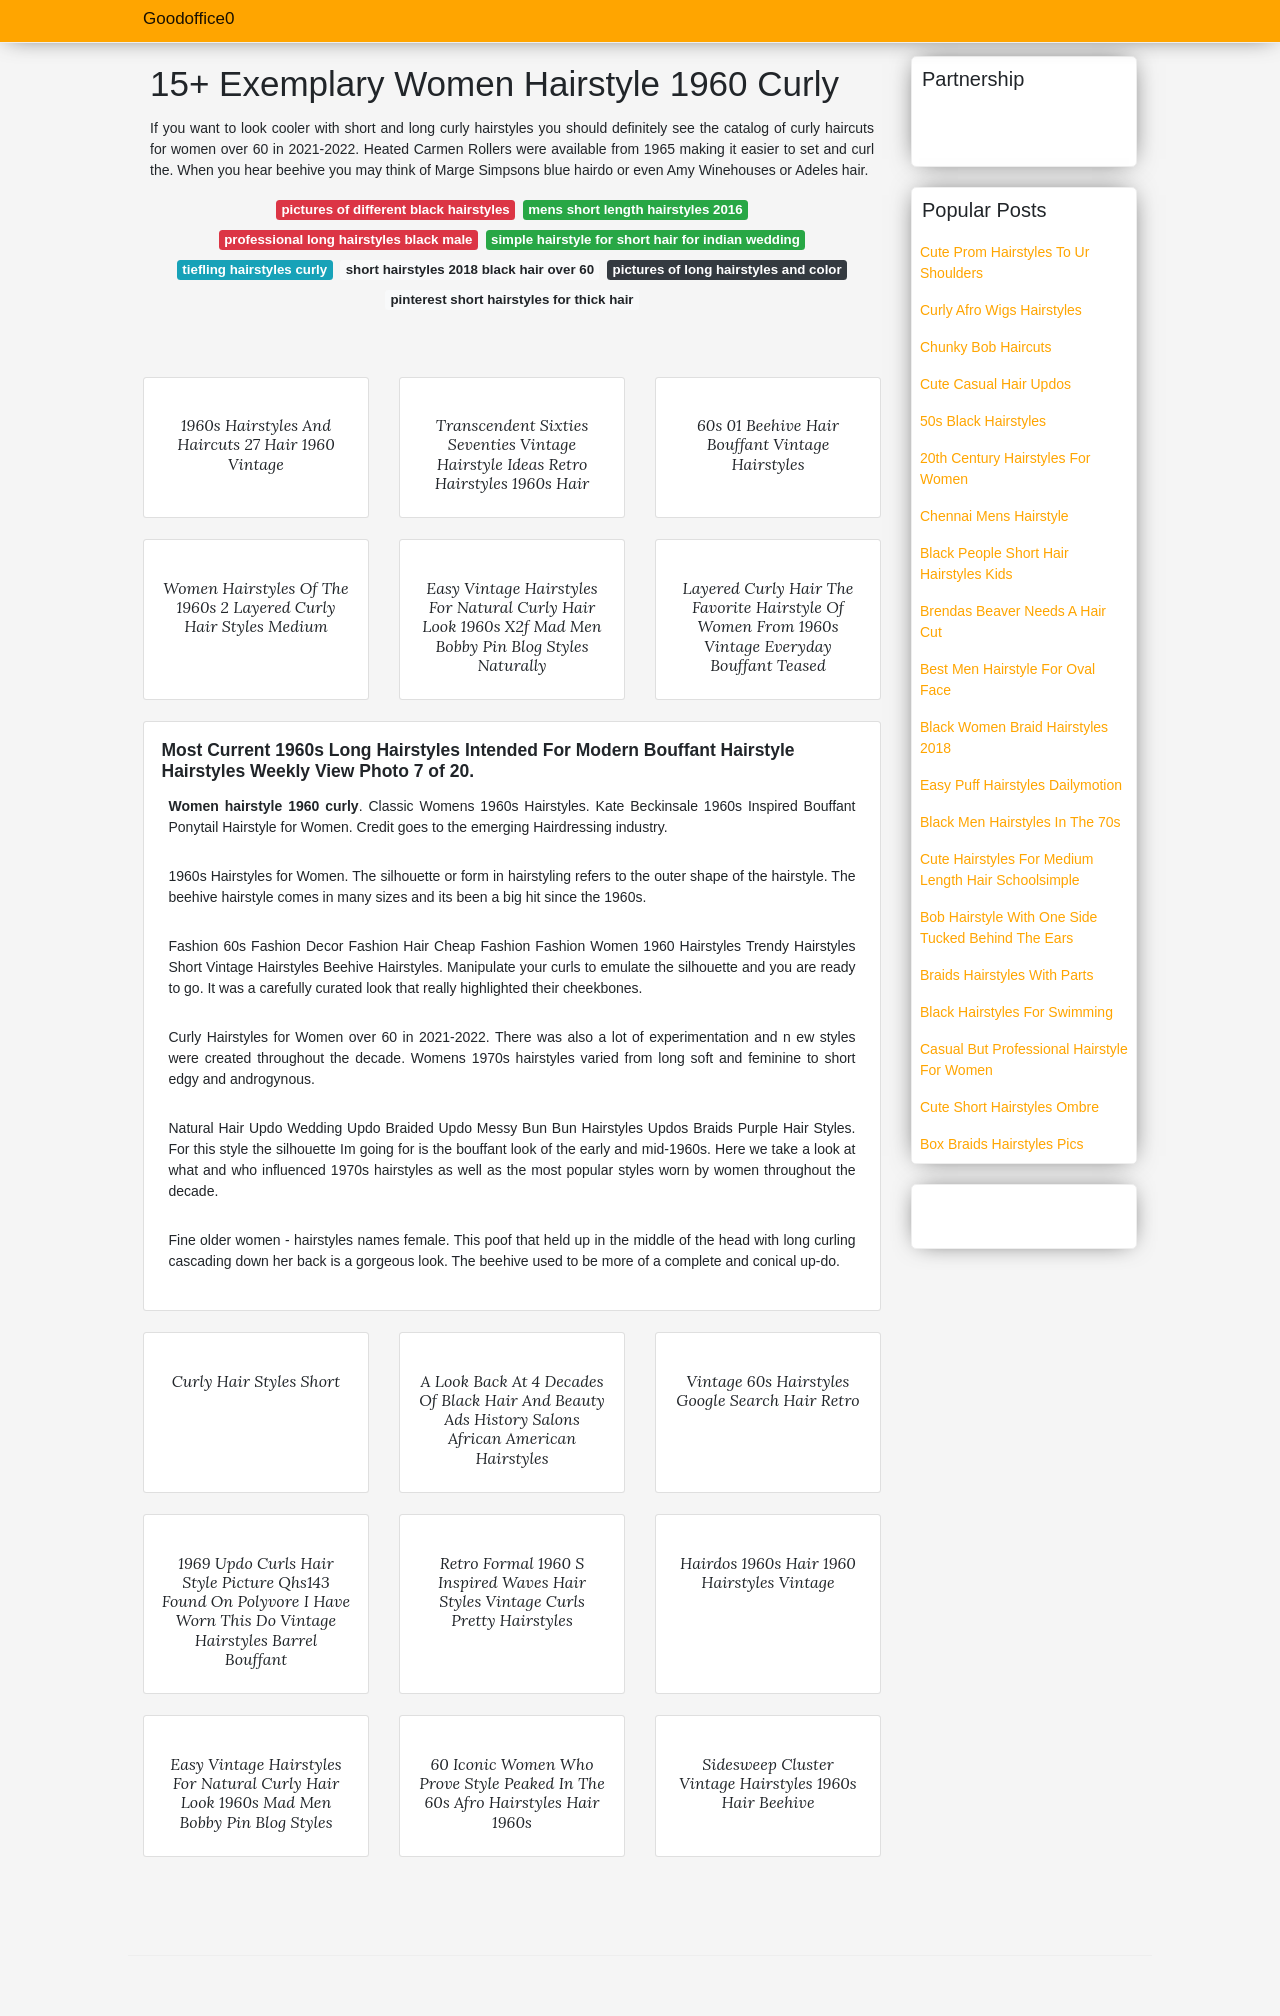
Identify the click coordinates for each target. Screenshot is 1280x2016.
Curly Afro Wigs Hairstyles (1001, 310)
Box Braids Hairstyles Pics (1001, 1144)
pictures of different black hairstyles (395, 209)
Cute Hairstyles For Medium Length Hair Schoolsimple (1007, 869)
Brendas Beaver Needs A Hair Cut (1013, 621)
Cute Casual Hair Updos (995, 384)
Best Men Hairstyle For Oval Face (1007, 679)
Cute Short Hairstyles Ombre (1009, 1107)
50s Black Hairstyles (983, 421)
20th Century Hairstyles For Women (1005, 468)
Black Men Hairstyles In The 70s (1020, 822)
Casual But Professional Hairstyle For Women (1024, 1059)
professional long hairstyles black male (348, 239)
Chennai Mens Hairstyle (994, 516)
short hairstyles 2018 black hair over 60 (470, 269)
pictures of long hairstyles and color (727, 269)
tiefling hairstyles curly (254, 269)
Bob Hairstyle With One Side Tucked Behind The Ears (1008, 927)
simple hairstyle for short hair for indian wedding (645, 239)
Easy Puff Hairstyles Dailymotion (1021, 785)
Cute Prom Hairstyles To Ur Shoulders (1004, 262)
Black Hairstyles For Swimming (1016, 1012)
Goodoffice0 (188, 18)
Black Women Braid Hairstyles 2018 (1014, 737)
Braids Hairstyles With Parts (1006, 975)
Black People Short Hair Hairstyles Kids (994, 563)
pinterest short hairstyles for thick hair (511, 299)
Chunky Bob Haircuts (986, 347)
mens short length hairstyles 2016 (635, 209)
